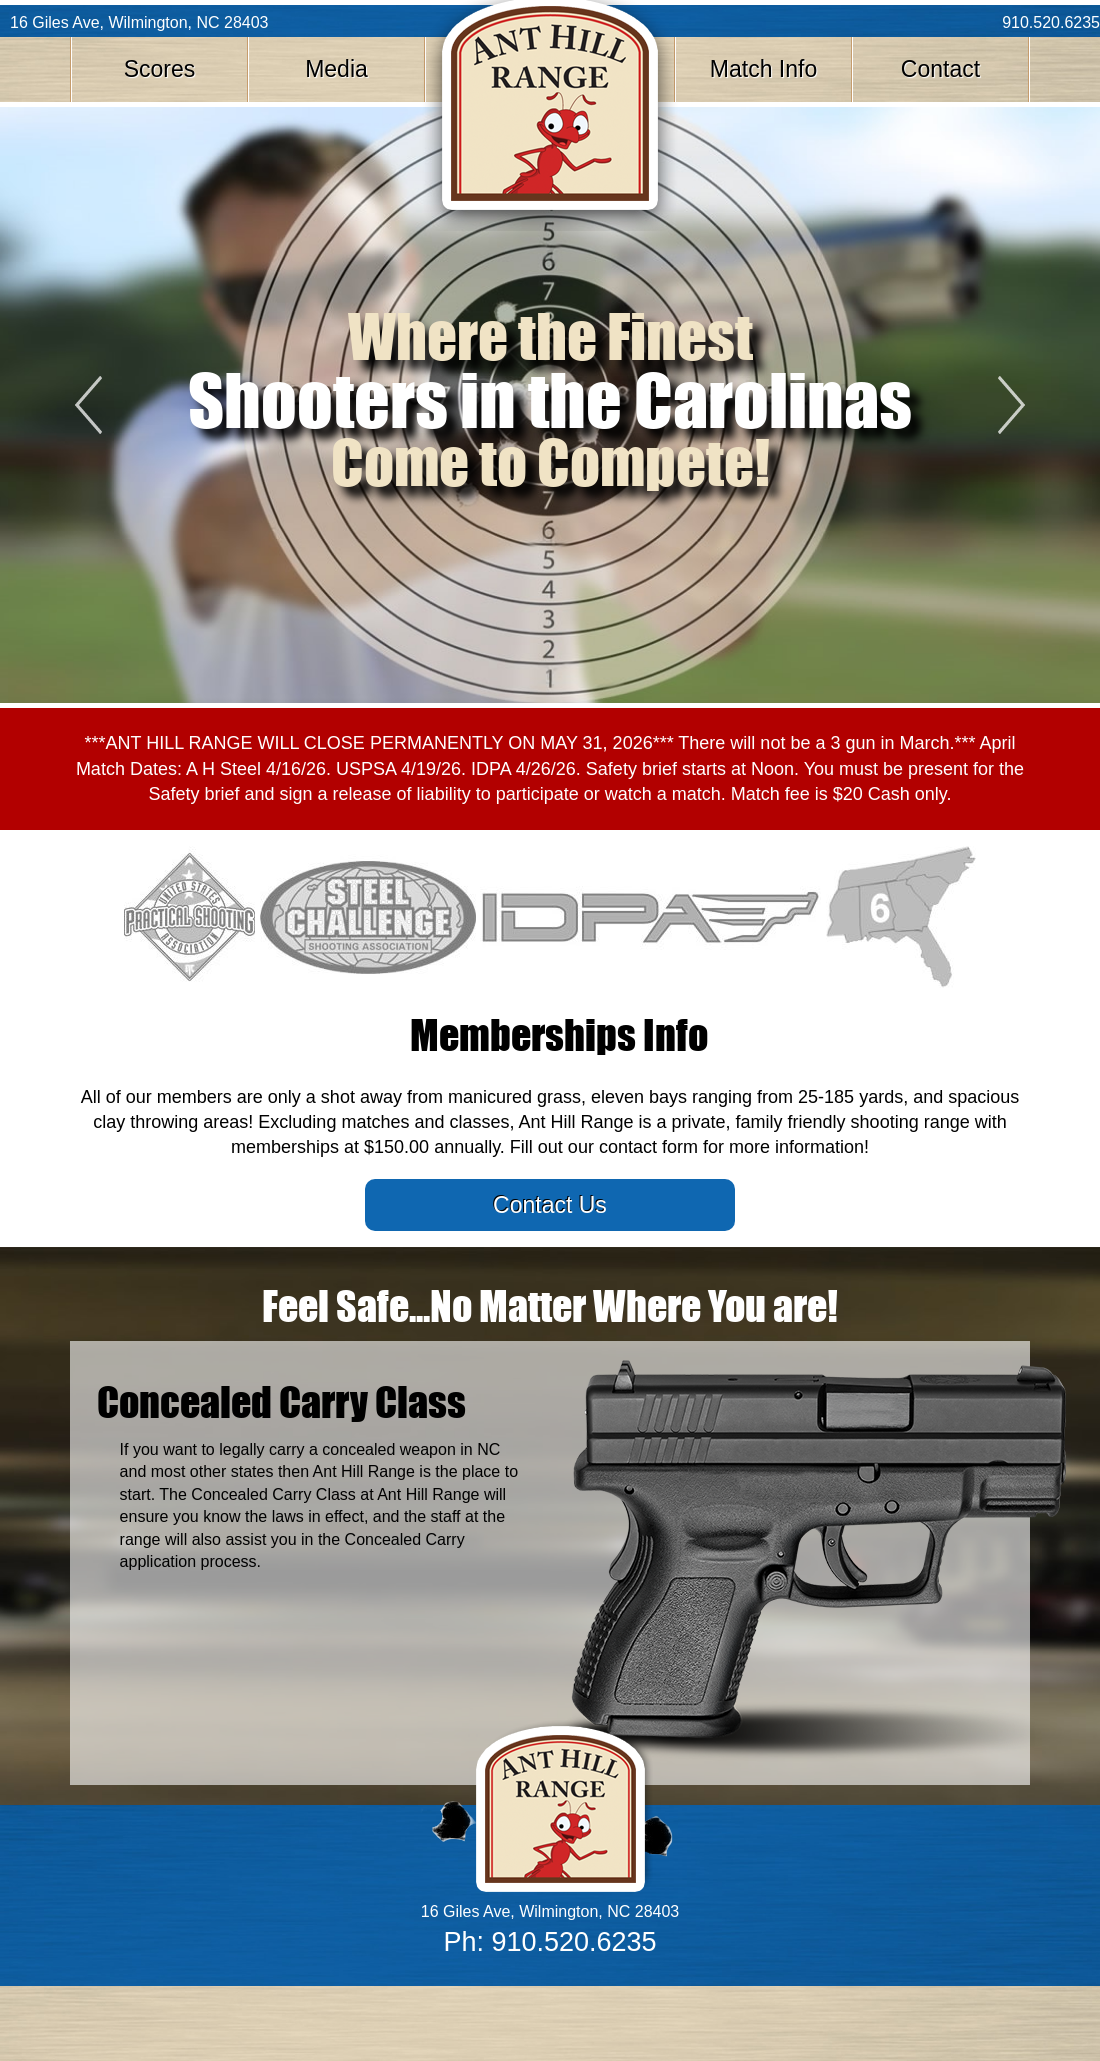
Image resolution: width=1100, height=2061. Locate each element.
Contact (940, 69)
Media (336, 69)
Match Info (763, 69)
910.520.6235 (1051, 22)
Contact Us (550, 1205)
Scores (160, 69)
